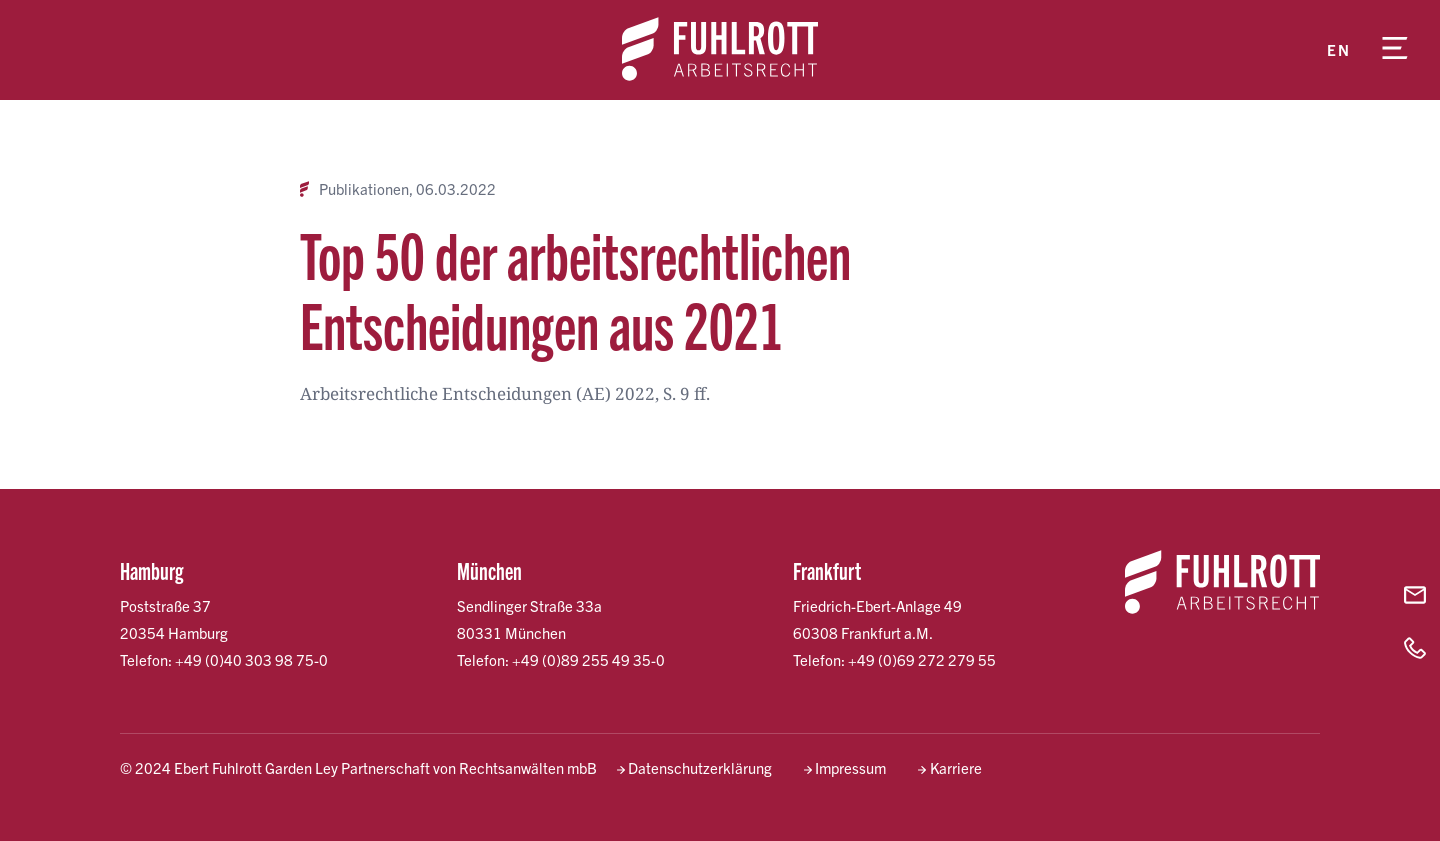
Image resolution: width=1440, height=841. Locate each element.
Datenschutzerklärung (700, 767)
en (1338, 49)
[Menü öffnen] (1395, 50)
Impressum (850, 767)
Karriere (956, 767)
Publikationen (364, 189)
